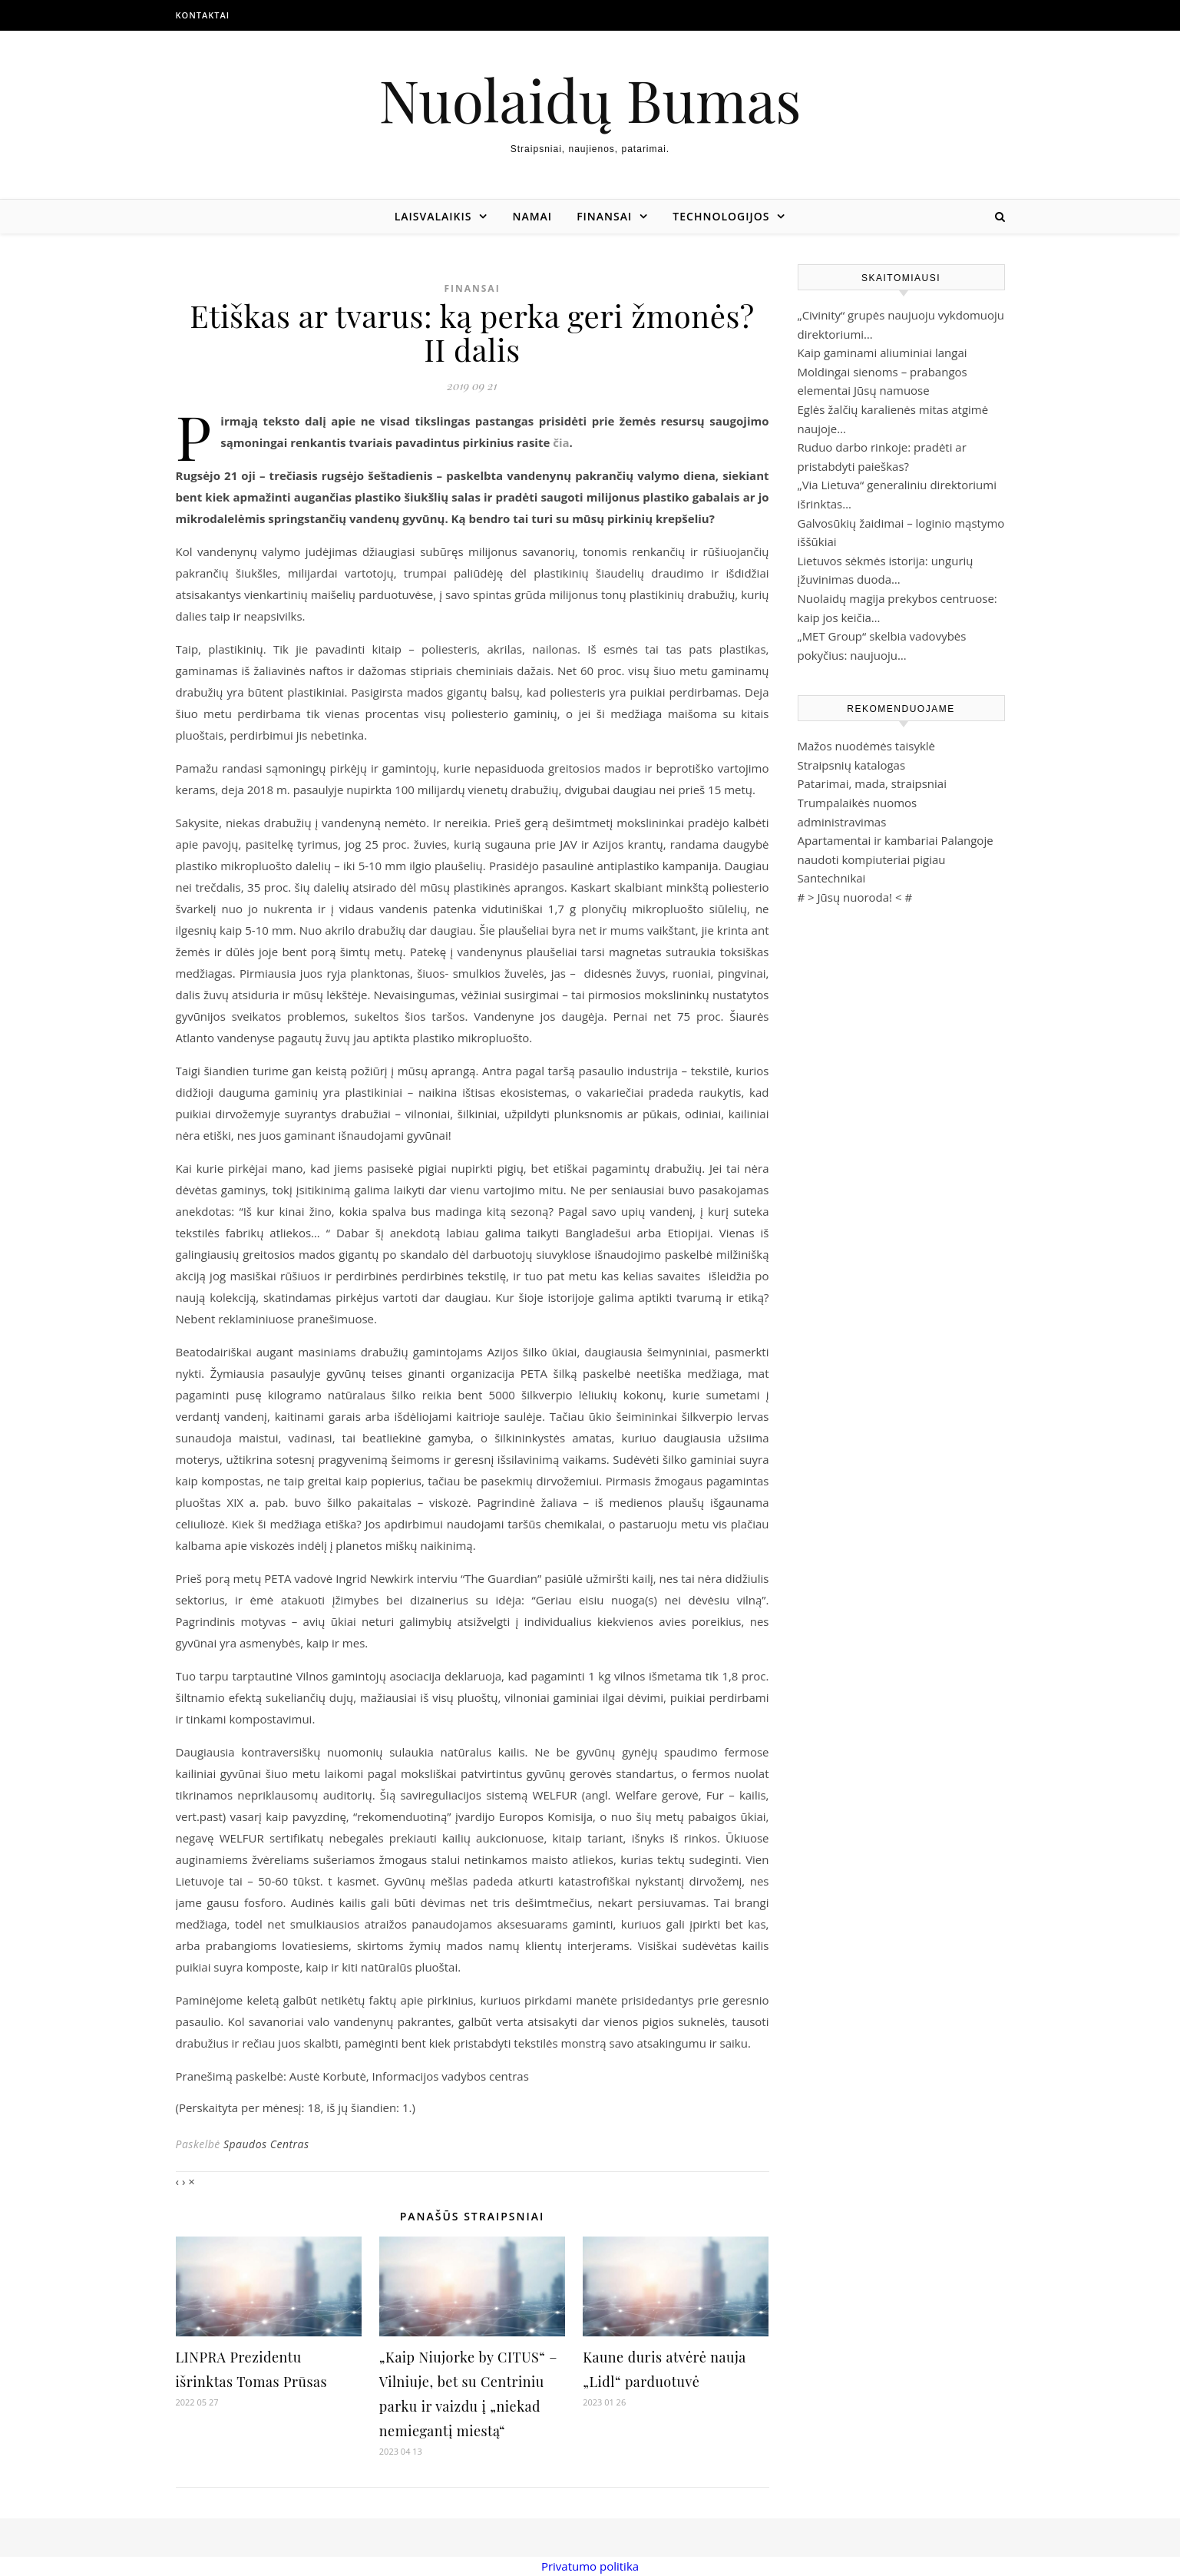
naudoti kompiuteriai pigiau (872, 859)
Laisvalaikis (433, 216)
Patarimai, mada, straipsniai (872, 783)
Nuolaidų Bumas (589, 99)
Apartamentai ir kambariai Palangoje (895, 840)
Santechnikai (832, 878)
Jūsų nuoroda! (855, 897)
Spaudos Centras (266, 2144)
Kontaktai (203, 15)
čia (561, 442)
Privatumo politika (590, 2566)
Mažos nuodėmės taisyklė (867, 745)
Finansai (604, 216)
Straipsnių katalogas (852, 765)
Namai (532, 216)
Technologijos (721, 216)
